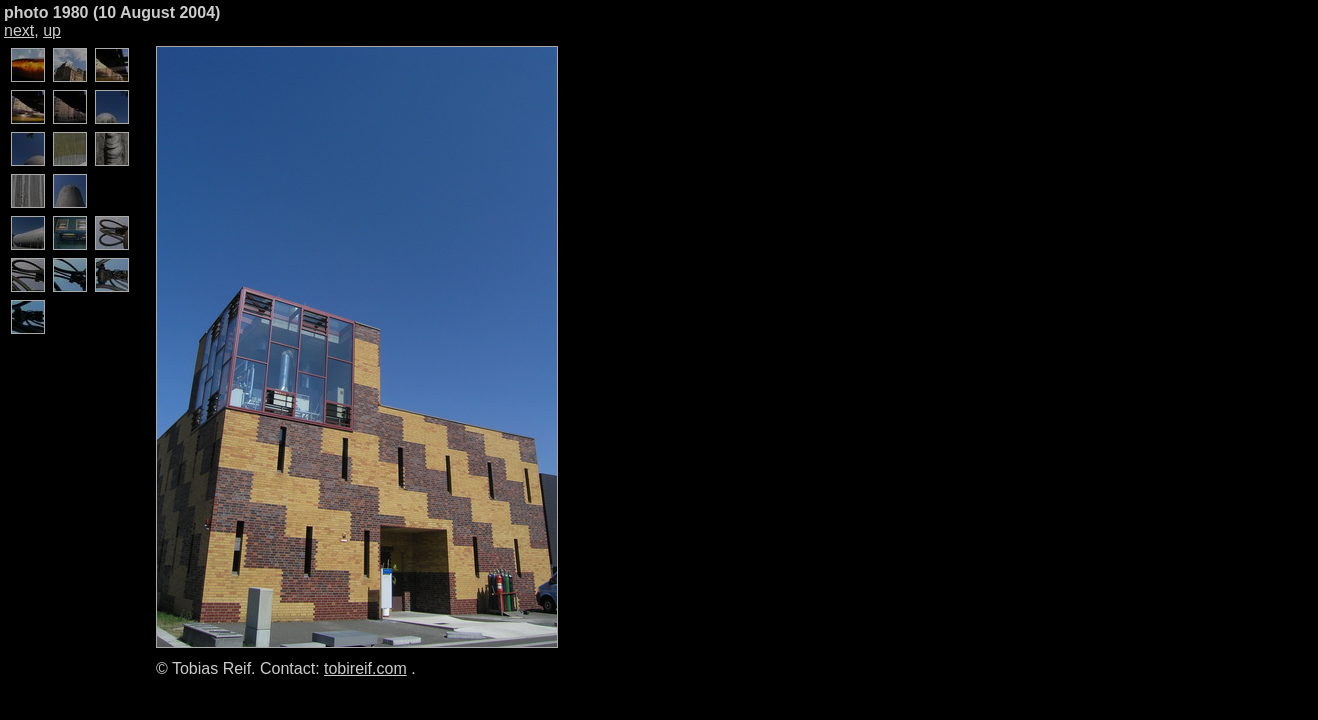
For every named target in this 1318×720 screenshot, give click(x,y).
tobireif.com (365, 668)
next (19, 30)
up (52, 30)
